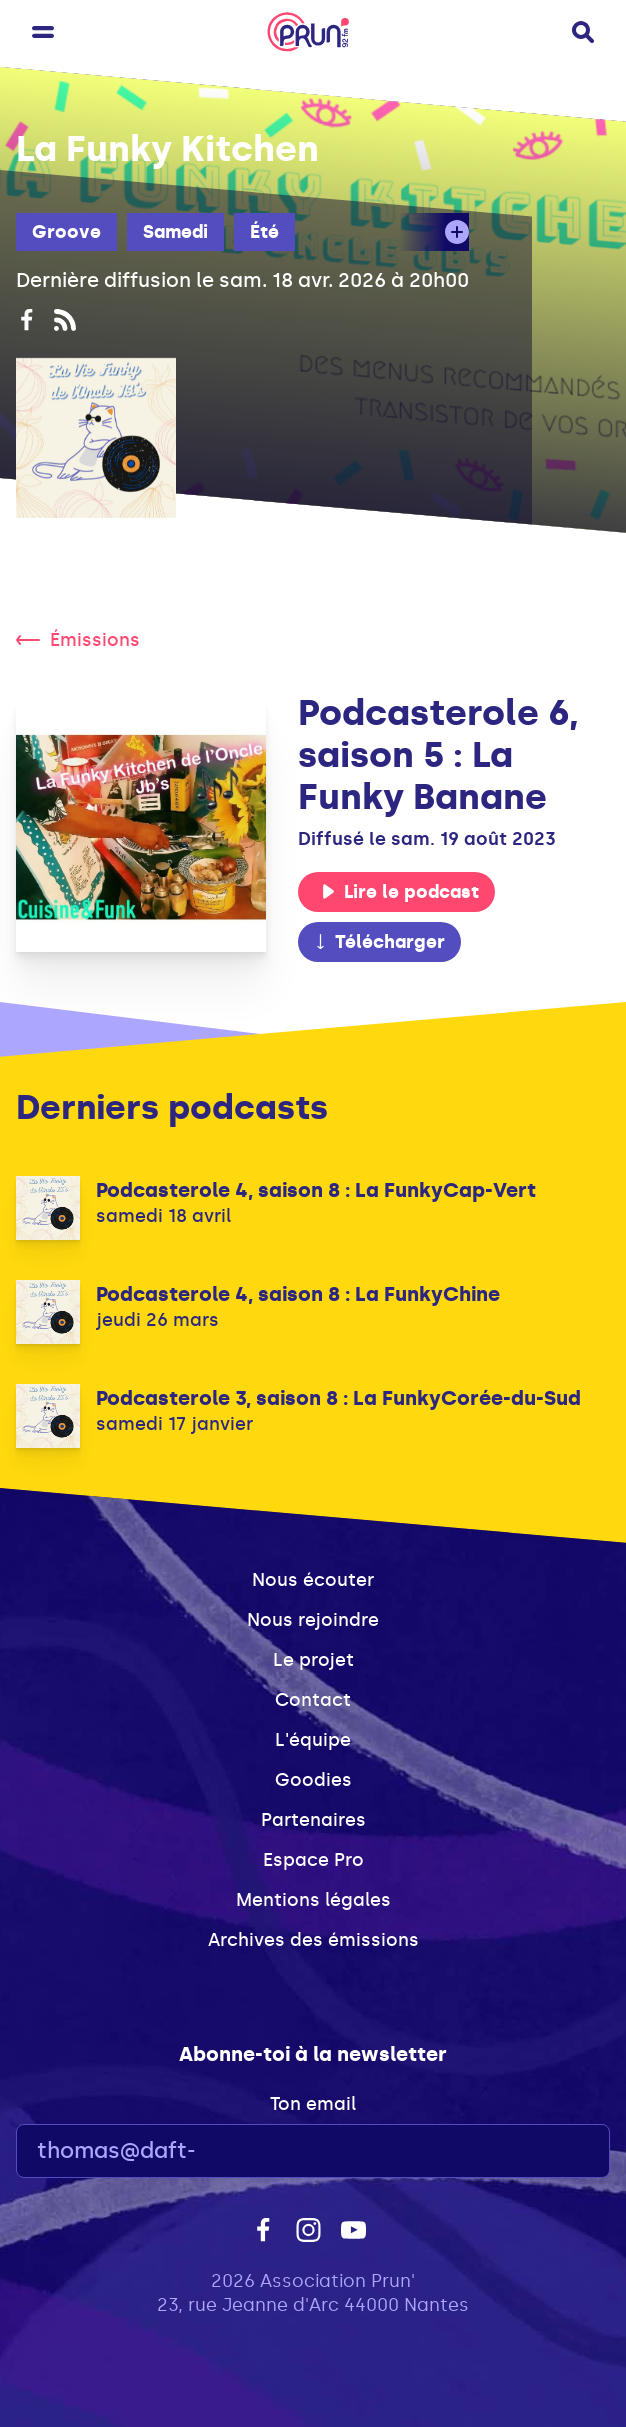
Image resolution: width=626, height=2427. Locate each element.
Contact (313, 1700)
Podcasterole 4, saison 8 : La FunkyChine (298, 1294)
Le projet (313, 1660)
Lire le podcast (400, 892)
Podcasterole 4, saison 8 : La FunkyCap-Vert (316, 1190)
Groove (66, 232)
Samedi (175, 232)
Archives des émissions (313, 1940)
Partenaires (313, 1820)
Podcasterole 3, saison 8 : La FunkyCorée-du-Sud (338, 1398)
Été (264, 232)
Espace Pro (313, 1860)
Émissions (78, 640)
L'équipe (313, 1740)
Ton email (313, 2104)
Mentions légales (313, 1900)
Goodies (313, 1780)
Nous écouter (313, 1580)
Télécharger (379, 942)
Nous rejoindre (313, 1620)
